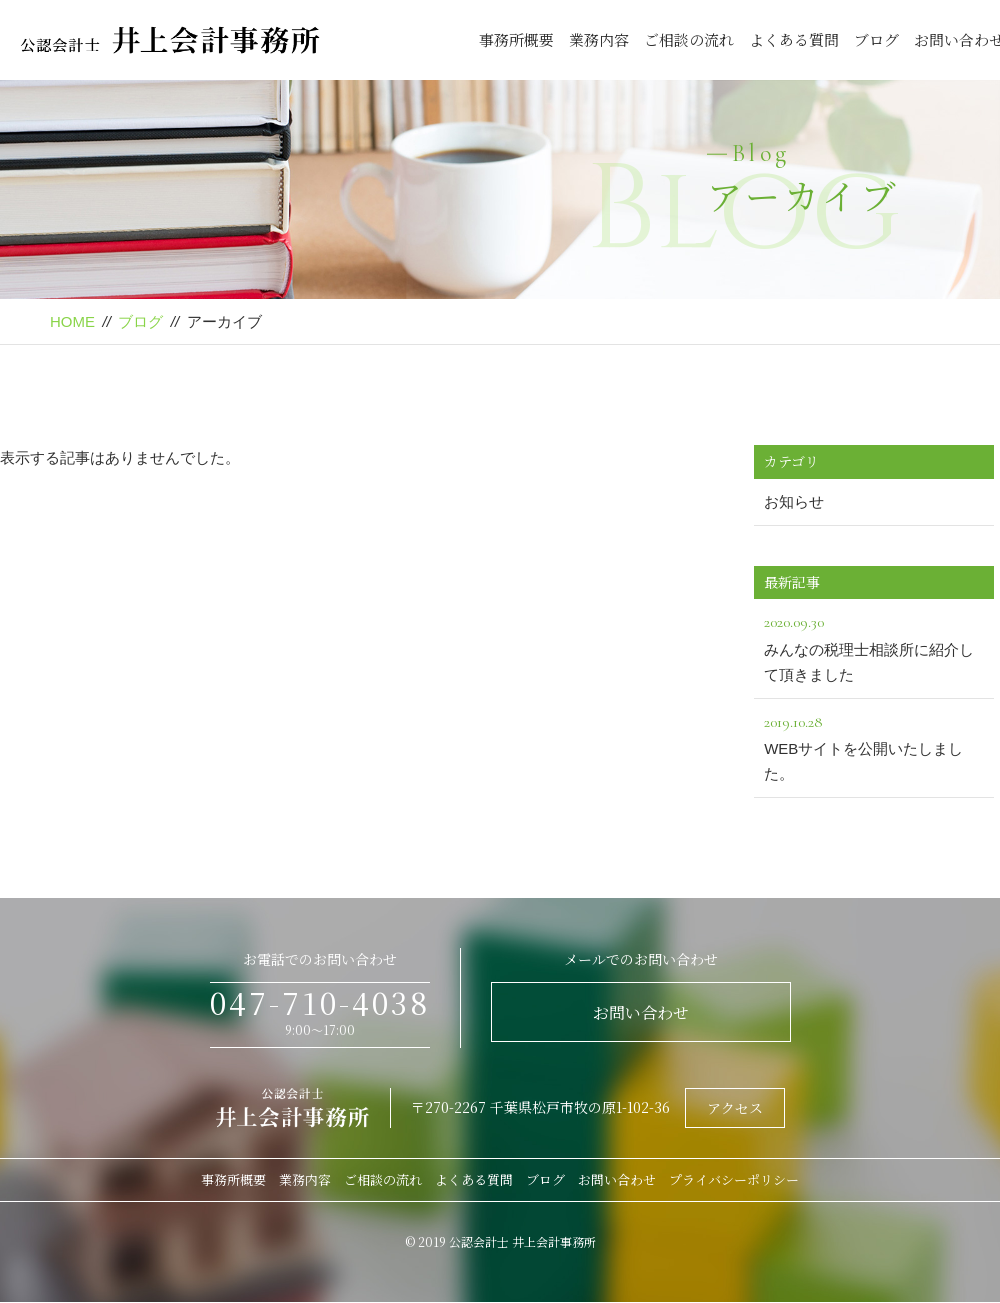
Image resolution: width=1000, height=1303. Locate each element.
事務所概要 (516, 39)
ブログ (876, 39)
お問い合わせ (641, 1012)
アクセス (735, 1108)
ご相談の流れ (689, 39)
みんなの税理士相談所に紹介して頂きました (874, 646)
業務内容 (599, 39)
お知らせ (794, 501)
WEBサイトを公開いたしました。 (874, 746)
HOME (72, 321)
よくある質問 (794, 39)
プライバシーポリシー (734, 1179)
